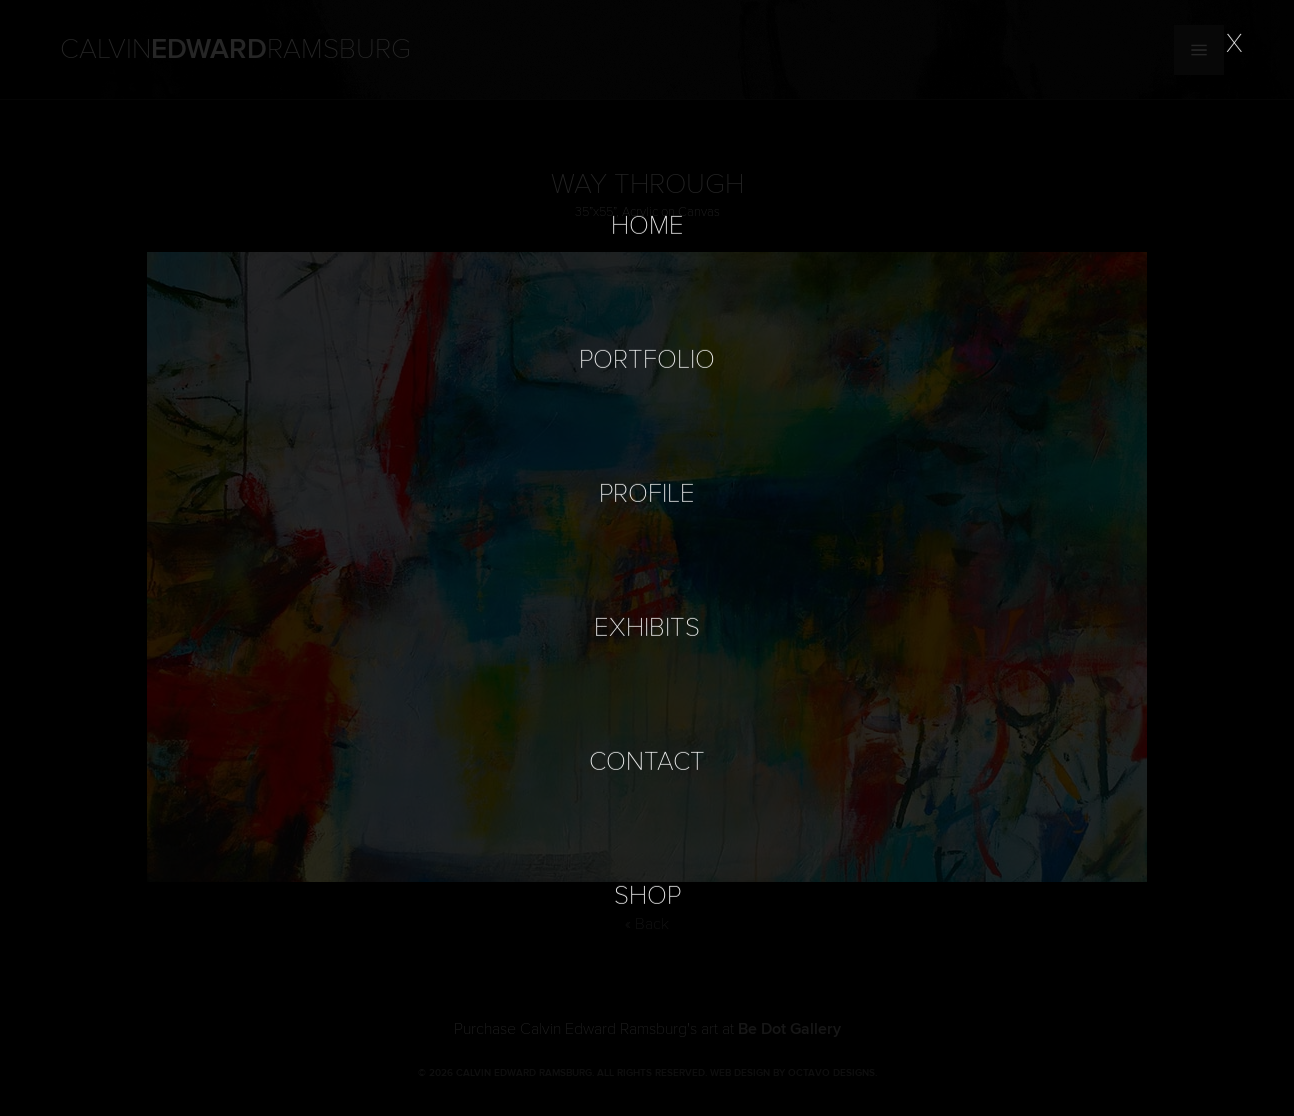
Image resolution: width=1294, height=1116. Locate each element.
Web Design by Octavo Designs (792, 1073)
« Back (647, 924)
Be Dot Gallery (789, 1029)
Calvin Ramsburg (235, 50)
